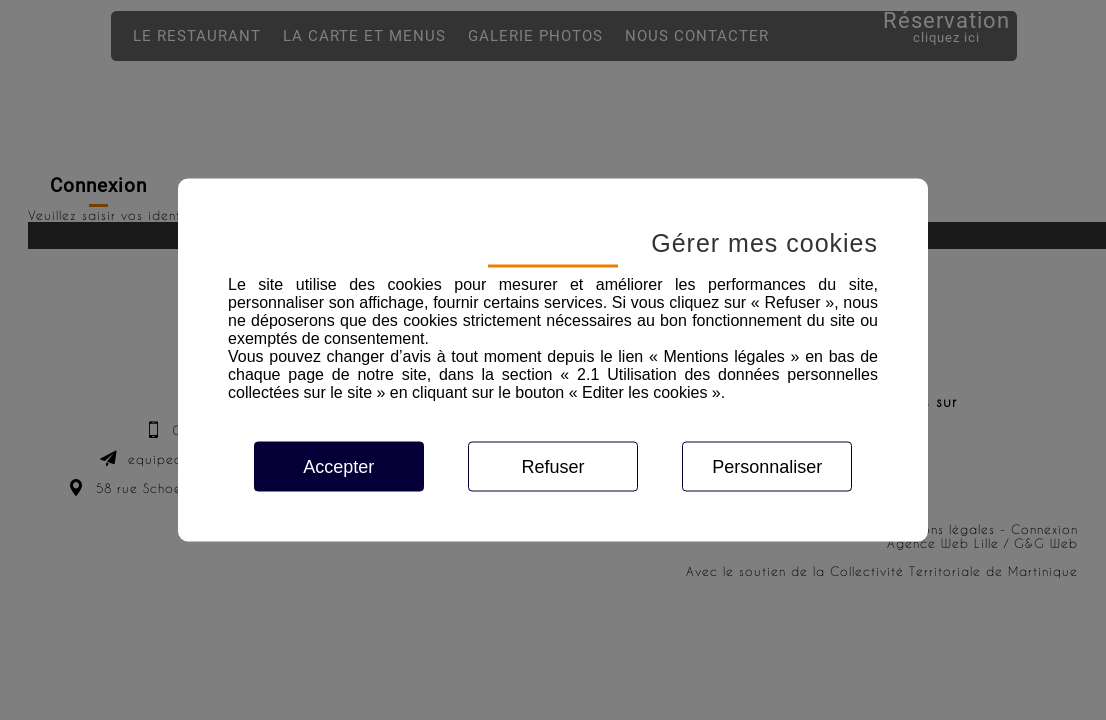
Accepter (338, 467)
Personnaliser (767, 467)
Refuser (552, 467)
